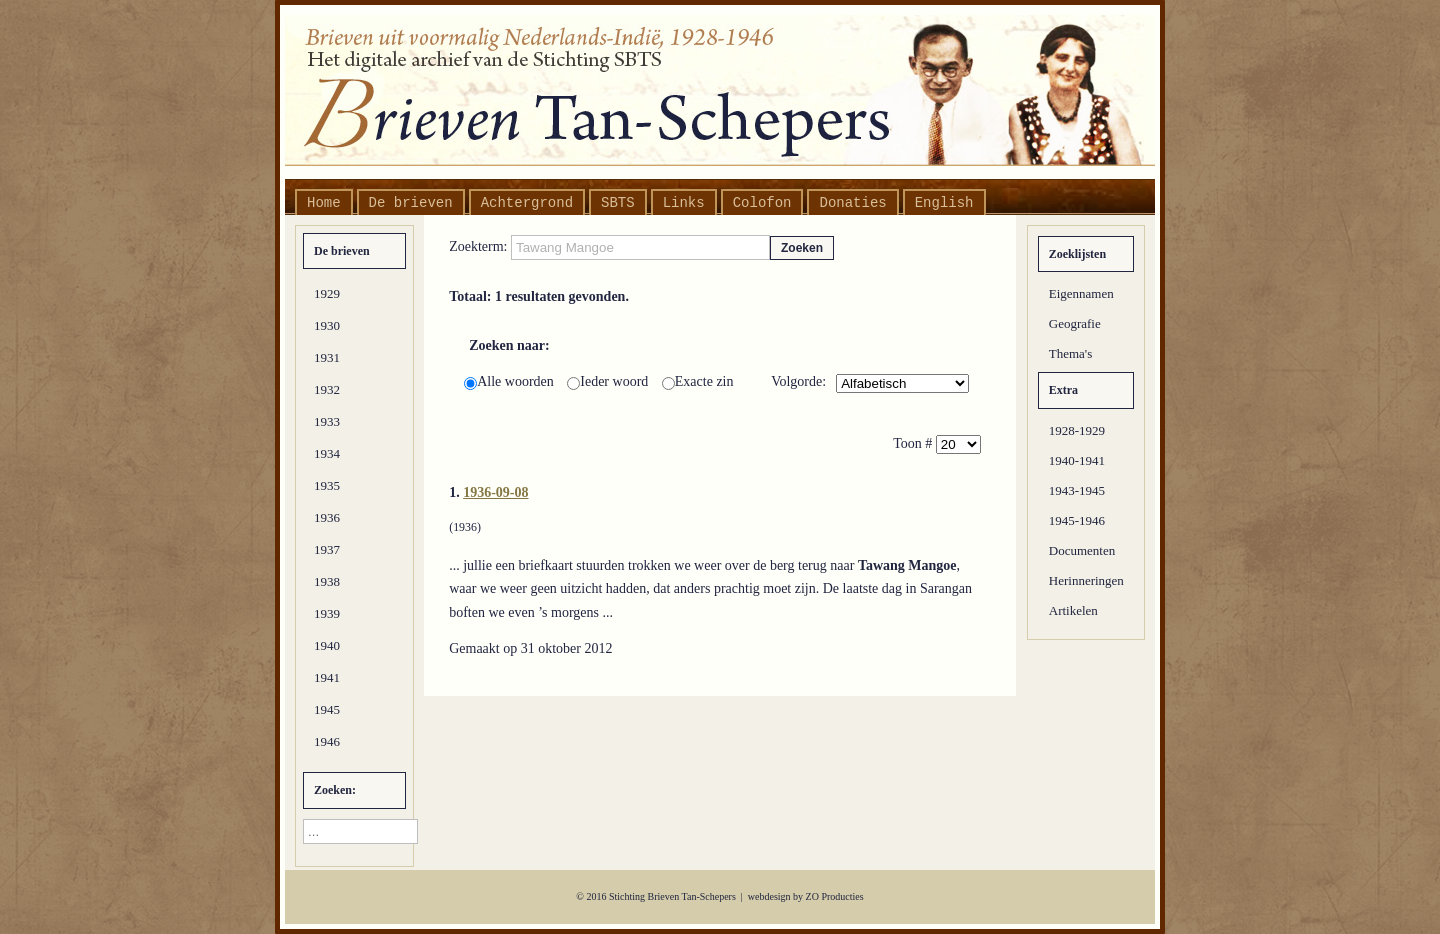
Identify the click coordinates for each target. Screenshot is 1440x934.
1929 (327, 293)
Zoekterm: (480, 246)
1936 (327, 517)
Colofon (762, 203)
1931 (327, 357)
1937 (327, 549)
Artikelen (1073, 610)
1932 (327, 389)
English (944, 203)
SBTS (618, 203)
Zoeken (802, 248)
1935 (327, 485)
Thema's (1071, 353)
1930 (327, 325)
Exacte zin (698, 381)
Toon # (914, 443)
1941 (327, 677)
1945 (327, 709)
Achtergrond (527, 203)
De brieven (411, 203)
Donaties (852, 203)
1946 (327, 741)
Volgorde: (798, 381)
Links (684, 203)
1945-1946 (1077, 520)
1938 (327, 581)
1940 (327, 645)
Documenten (1082, 550)
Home (324, 203)
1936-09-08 (495, 492)
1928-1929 (1077, 430)
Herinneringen (1086, 580)
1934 (327, 453)
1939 (327, 613)
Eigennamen (1081, 293)
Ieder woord (609, 381)
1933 (327, 421)
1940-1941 (1077, 460)
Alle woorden (510, 381)
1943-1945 (1077, 490)
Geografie (1075, 323)
